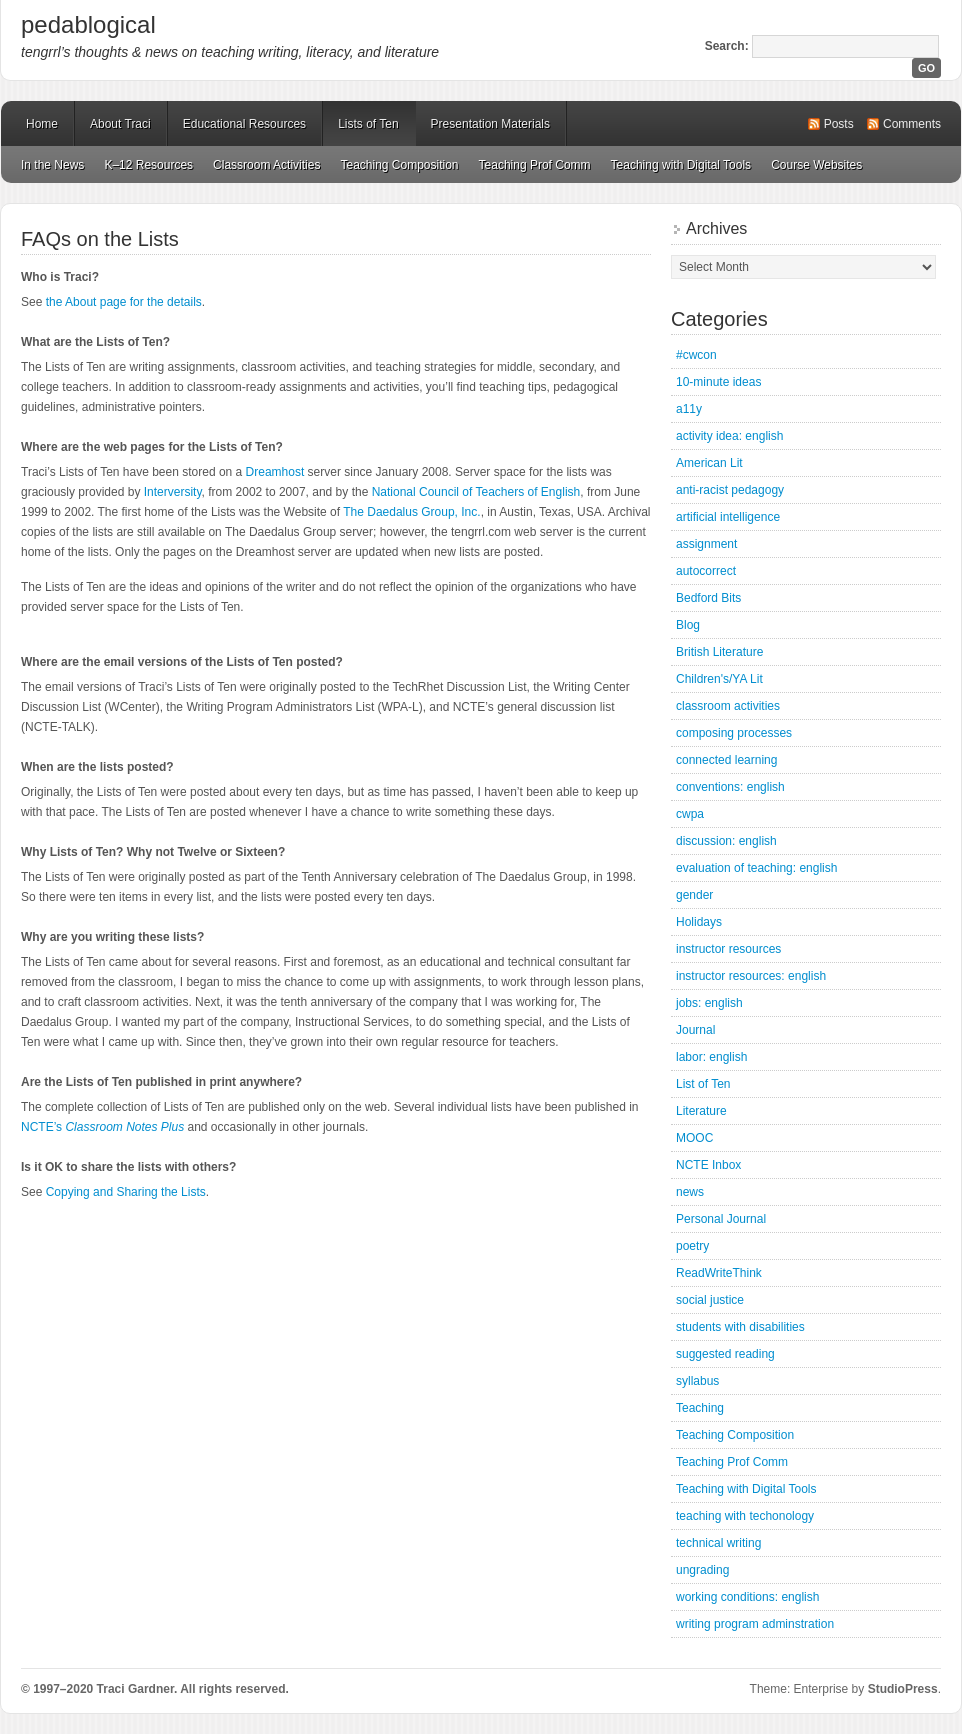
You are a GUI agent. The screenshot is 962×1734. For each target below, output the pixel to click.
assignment (706, 544)
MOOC (694, 1138)
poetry (692, 1246)
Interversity (173, 492)
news (690, 1192)
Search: (727, 46)
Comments (912, 124)
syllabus (697, 1381)
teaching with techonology (745, 1516)
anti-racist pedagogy (730, 490)
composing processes (734, 733)
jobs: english (709, 1003)
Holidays (699, 922)
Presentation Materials (490, 124)
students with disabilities (740, 1327)
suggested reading (725, 1354)
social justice (710, 1300)
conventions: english (730, 787)
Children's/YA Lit (719, 679)
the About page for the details (124, 302)
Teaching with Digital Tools (681, 165)
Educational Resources (244, 124)
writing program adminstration (755, 1624)
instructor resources (728, 949)
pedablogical (88, 24)
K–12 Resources (148, 165)
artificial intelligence (728, 517)
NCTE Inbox (708, 1165)
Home (42, 124)
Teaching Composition (399, 165)
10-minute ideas (718, 382)
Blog (688, 625)
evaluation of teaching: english (756, 868)
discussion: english (726, 841)
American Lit (709, 463)
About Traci (120, 124)
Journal (695, 1030)
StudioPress (903, 1689)
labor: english (711, 1057)
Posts (839, 124)
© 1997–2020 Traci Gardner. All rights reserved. (155, 1689)
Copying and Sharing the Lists (126, 1192)
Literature (701, 1111)
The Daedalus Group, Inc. (411, 512)
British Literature (719, 652)
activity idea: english (729, 436)
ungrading (702, 1570)
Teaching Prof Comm (535, 165)
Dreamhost (275, 472)
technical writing (718, 1543)
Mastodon (291, 1692)
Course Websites (816, 165)
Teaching (700, 1408)
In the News (52, 165)
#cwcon (696, 355)
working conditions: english (747, 1597)
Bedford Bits (708, 598)
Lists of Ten (368, 124)
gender (694, 895)
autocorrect (706, 571)
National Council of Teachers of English (476, 492)
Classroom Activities (266, 165)
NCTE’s (102, 1127)
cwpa (690, 814)
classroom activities (728, 706)
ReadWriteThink (719, 1273)
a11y (689, 409)
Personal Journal (721, 1219)
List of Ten (703, 1084)
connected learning (726, 760)
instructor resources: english (751, 976)
